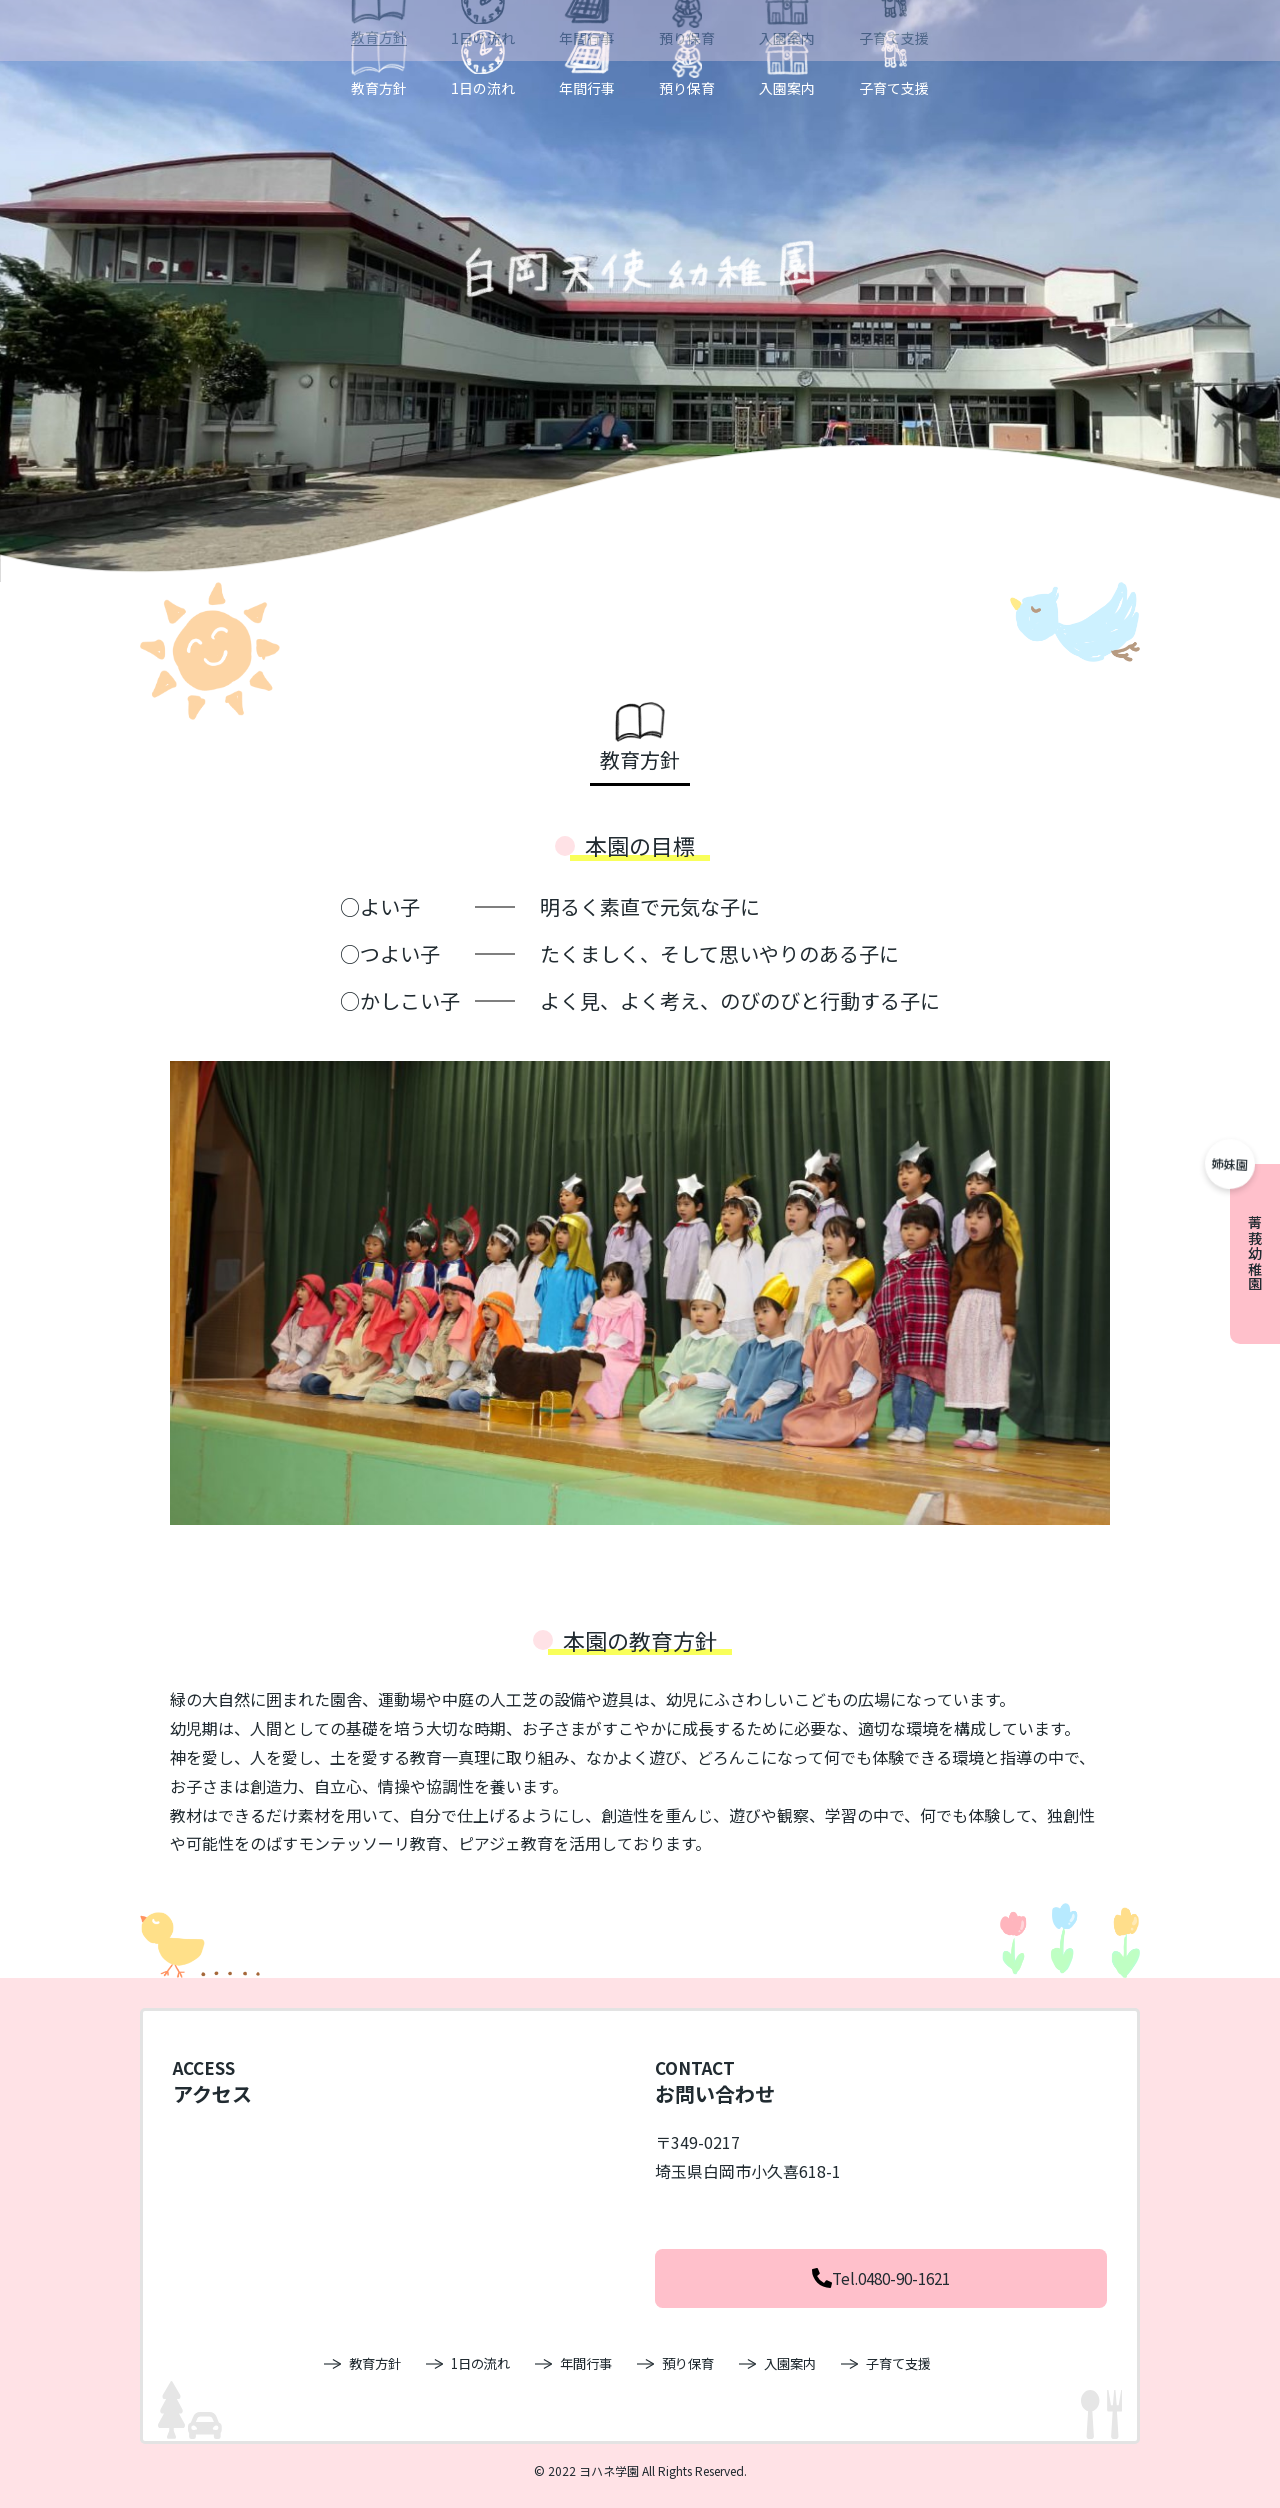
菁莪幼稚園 (1255, 1254)
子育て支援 (894, 87)
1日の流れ (483, 87)
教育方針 (379, 87)
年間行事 (587, 87)
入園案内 (787, 87)
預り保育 (687, 87)
